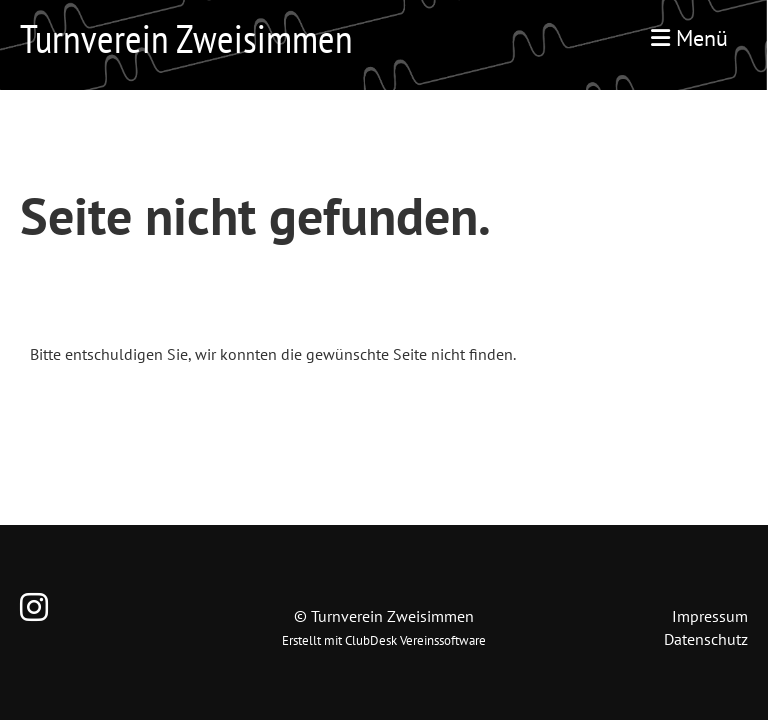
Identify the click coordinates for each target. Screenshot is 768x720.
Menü (689, 38)
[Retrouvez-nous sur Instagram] (34, 607)
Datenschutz (706, 639)
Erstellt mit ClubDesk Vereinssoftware (384, 640)
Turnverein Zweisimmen (186, 38)
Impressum (710, 616)
